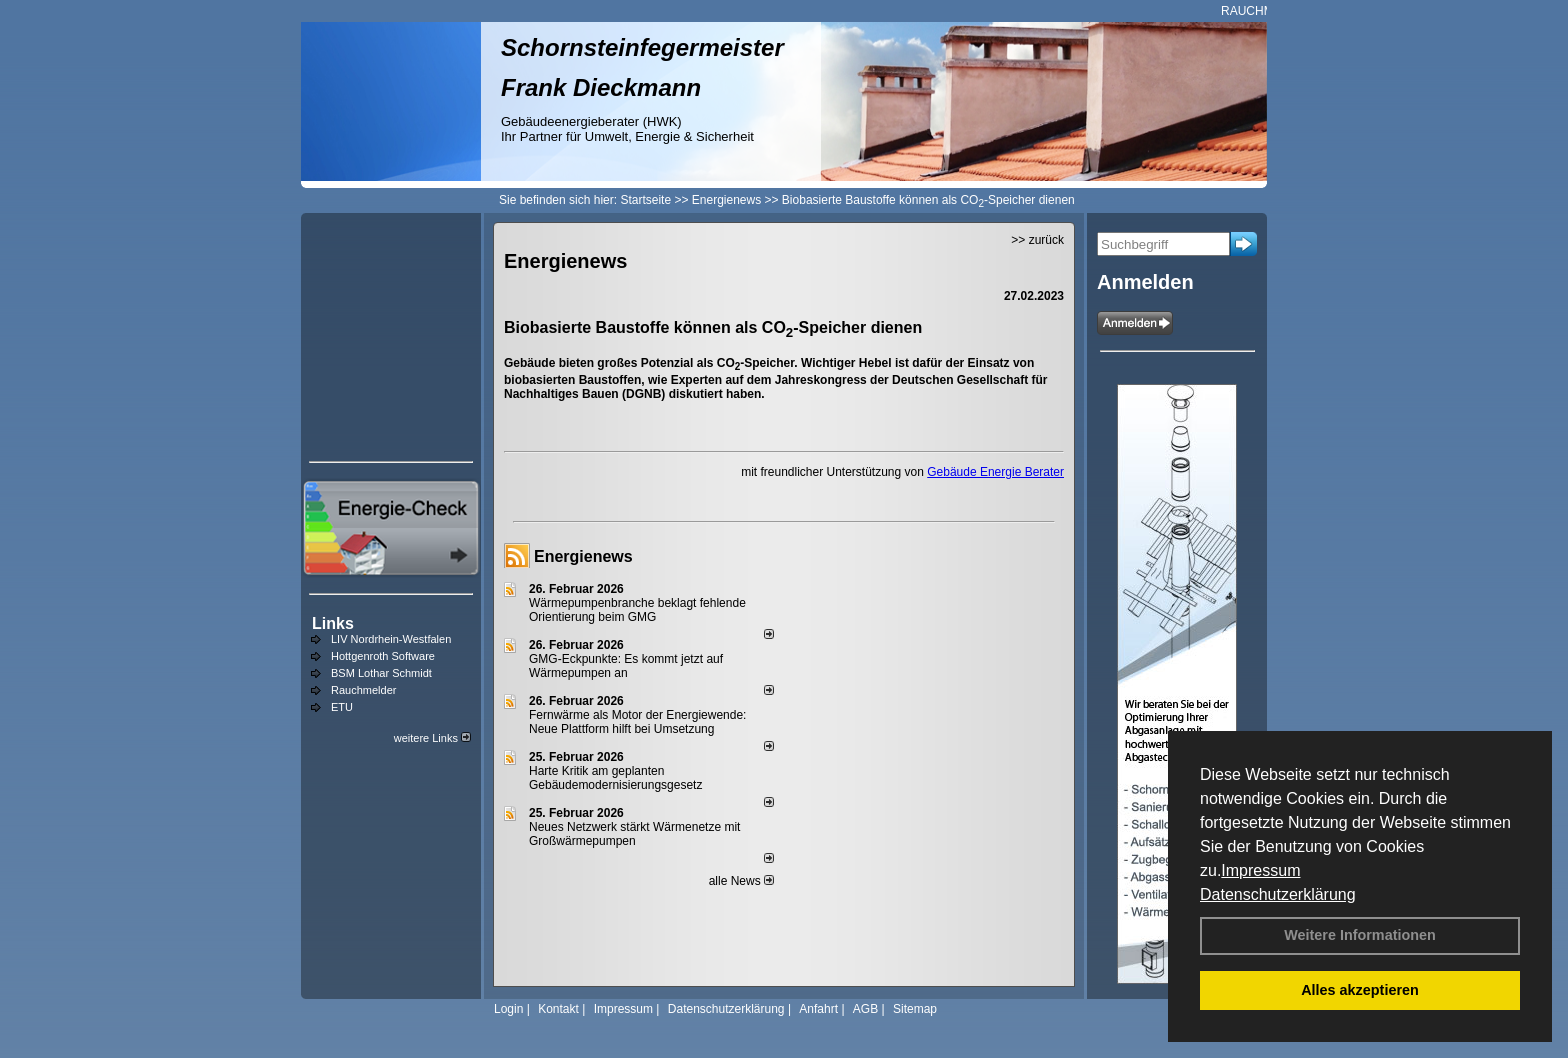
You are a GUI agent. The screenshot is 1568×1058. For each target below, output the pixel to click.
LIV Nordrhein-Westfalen (391, 639)
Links (333, 623)
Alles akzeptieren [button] (1360, 990)
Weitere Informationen (1360, 935)
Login (508, 1009)
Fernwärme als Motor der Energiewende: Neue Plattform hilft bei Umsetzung (637, 722)
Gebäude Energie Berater (995, 472)
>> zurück (1037, 240)
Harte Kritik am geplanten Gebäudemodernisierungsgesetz (615, 778)
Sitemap (915, 1009)
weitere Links (432, 738)
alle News (741, 881)
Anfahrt (818, 1009)
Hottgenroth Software (383, 656)
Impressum (1260, 870)
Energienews (583, 556)
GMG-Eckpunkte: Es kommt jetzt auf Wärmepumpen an (626, 666)
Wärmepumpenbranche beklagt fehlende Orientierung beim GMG (637, 610)
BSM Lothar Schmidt (381, 673)
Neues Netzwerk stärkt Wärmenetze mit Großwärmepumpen (634, 834)
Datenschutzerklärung (1278, 894)
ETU (342, 707)
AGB (865, 1009)
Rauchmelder (363, 690)
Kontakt (558, 1009)
